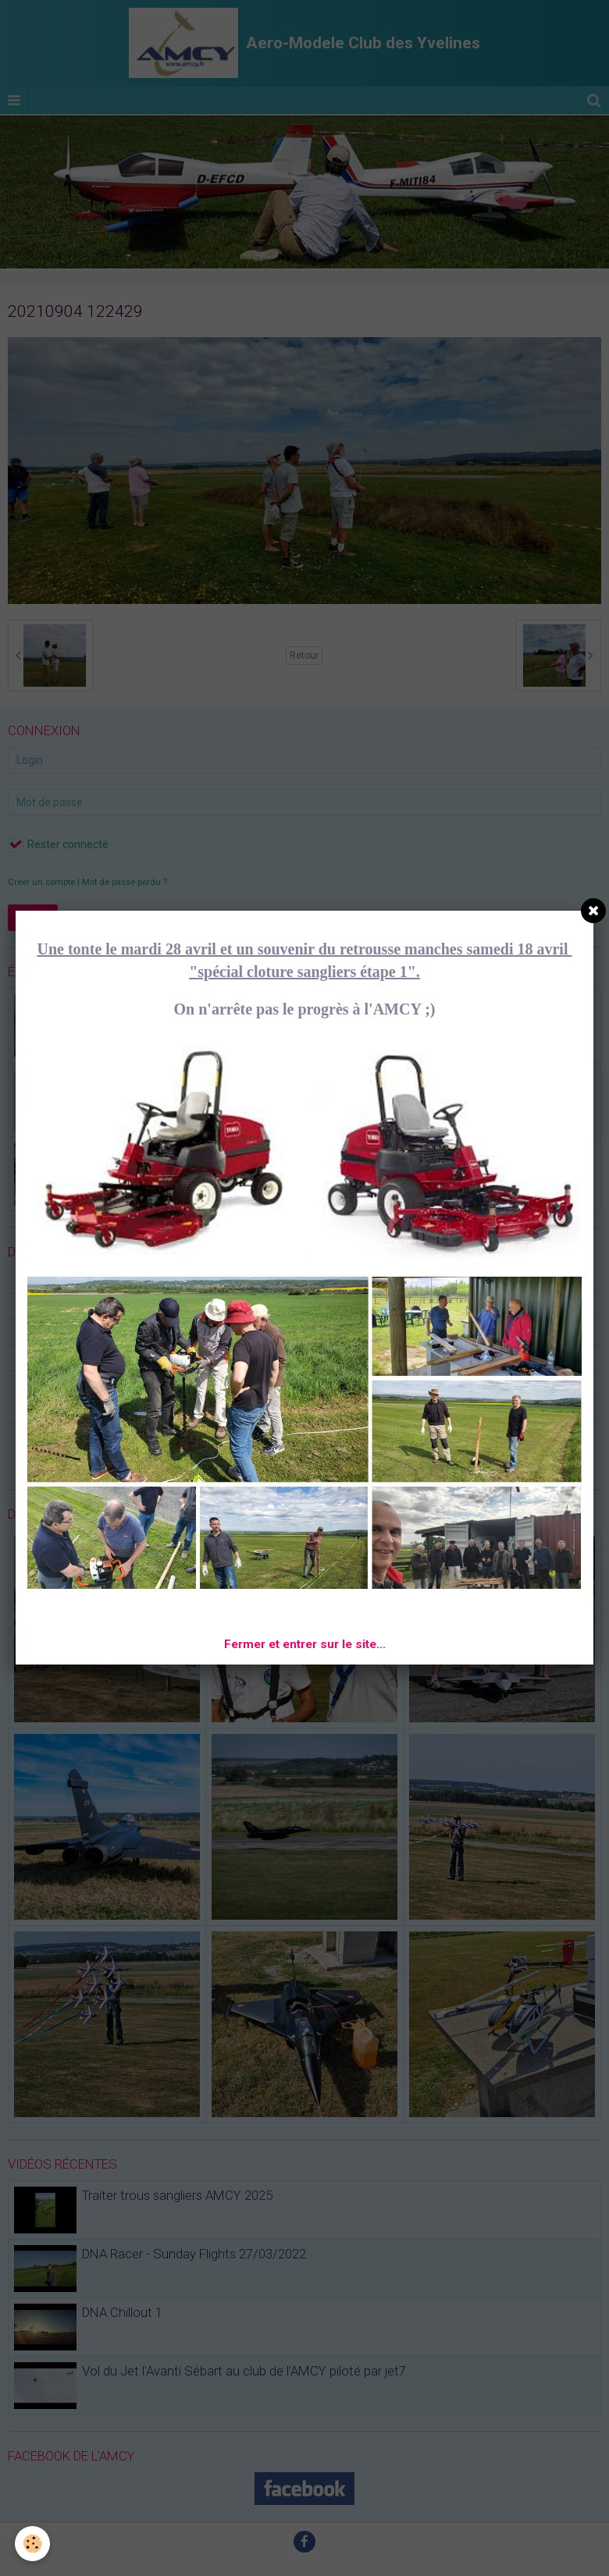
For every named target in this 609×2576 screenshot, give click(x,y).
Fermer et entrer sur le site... (305, 1644)
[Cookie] (33, 2543)
